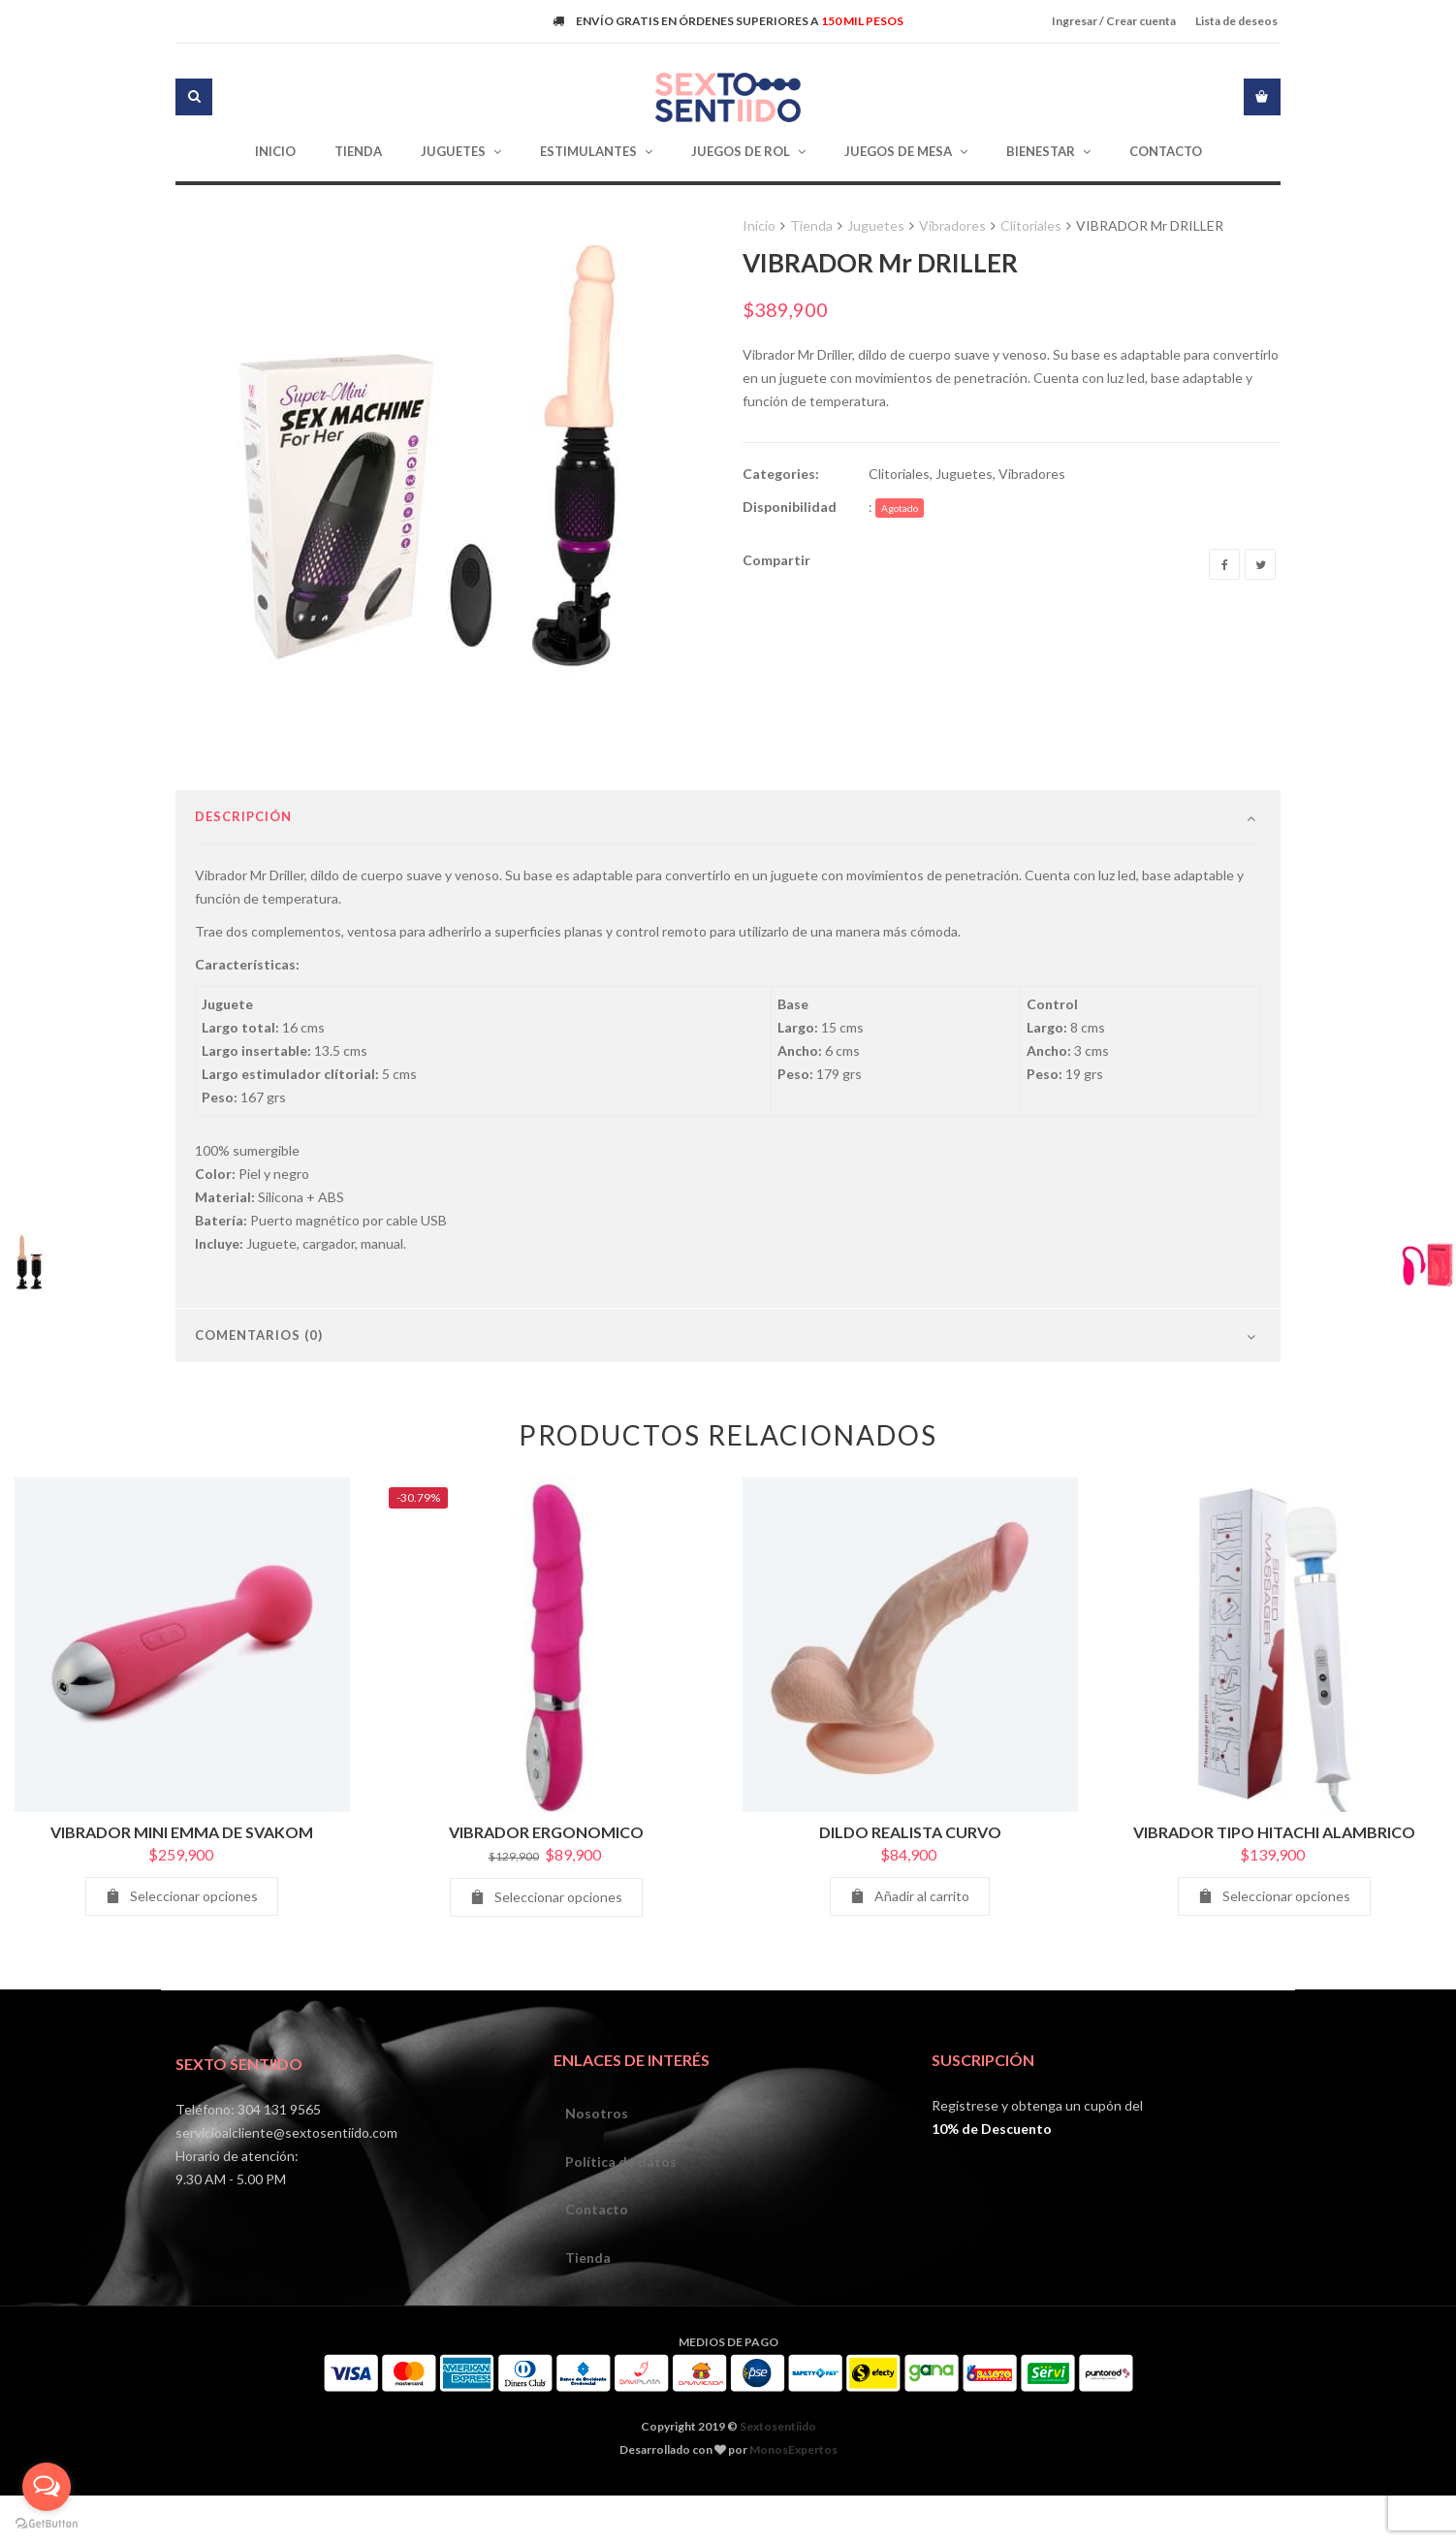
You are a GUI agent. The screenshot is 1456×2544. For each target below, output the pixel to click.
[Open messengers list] (46, 2487)
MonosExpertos (793, 2531)
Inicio (759, 225)
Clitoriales (1030, 225)
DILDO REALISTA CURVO (910, 1896)
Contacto (599, 2283)
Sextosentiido (778, 2507)
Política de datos (624, 2231)
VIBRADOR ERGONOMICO (546, 1896)
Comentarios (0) (259, 1399)
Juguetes (875, 225)
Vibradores (952, 225)
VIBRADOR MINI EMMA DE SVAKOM (181, 1896)
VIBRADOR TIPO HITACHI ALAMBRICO (1274, 1896)
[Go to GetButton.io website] (47, 2524)
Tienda (811, 225)
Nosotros (599, 2179)
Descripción (243, 880)
